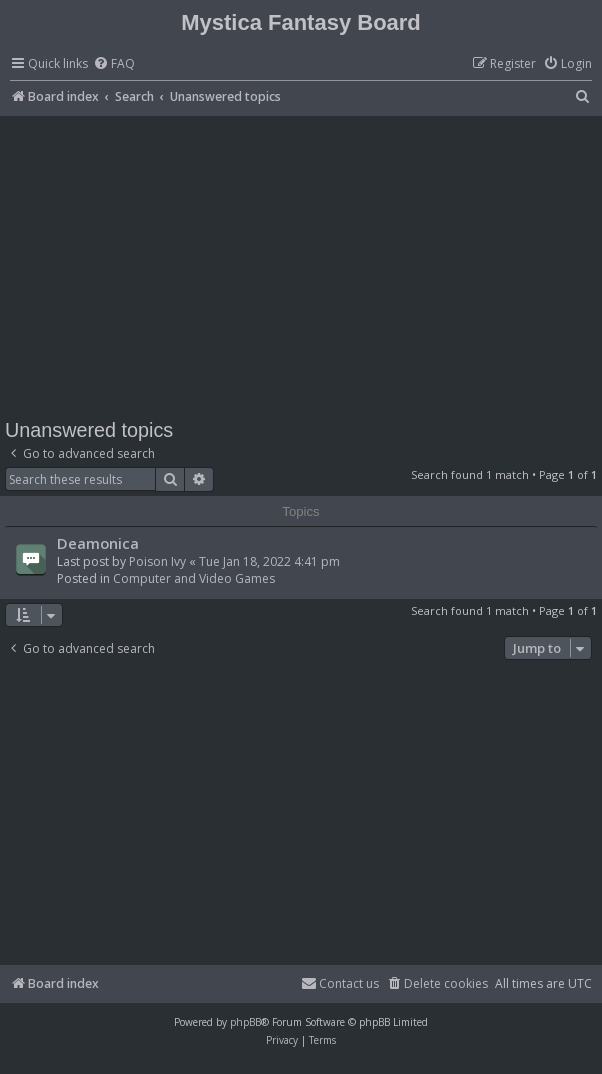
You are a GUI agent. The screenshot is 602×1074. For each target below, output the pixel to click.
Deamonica (98, 543)
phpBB (245, 1022)
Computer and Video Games (194, 578)
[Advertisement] (303, 266)
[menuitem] (114, 64)
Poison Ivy (157, 561)
